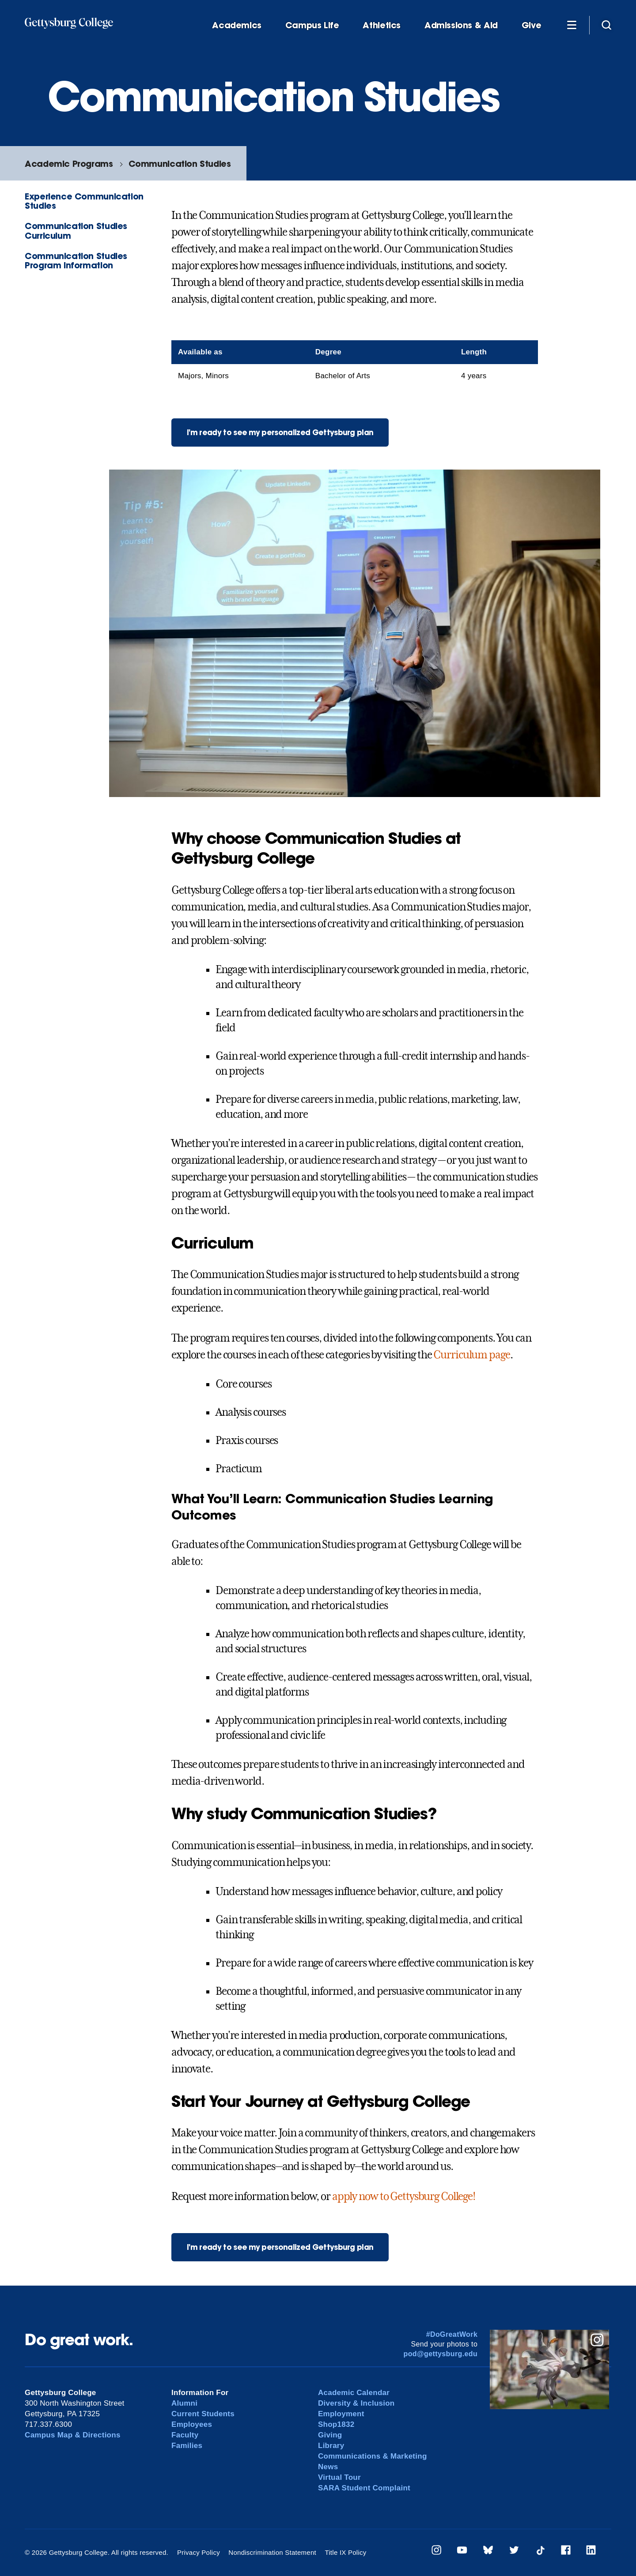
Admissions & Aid (461, 25)
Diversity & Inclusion (356, 2403)
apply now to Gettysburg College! (403, 2196)
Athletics (382, 25)
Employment (341, 2414)
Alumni (184, 2403)
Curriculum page (471, 1355)
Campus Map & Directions (73, 2435)
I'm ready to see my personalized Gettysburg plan (280, 432)
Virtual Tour (339, 2477)
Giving (330, 2435)
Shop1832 (336, 2424)
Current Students (203, 2414)
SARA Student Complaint (364, 2488)
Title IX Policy (345, 2552)
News (328, 2467)
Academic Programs (69, 163)
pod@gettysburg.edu (441, 2354)
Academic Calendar (354, 2392)
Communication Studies (180, 163)
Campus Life (312, 25)
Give (531, 25)
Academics (236, 25)
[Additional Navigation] (571, 25)
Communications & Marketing (372, 2456)
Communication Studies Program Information (76, 260)
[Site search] (606, 25)
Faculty (184, 2435)
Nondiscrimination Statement (272, 2552)
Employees (191, 2424)
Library (331, 2445)
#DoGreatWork (452, 2334)
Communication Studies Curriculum (76, 230)
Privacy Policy (198, 2552)
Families (186, 2445)
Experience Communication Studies (84, 201)
